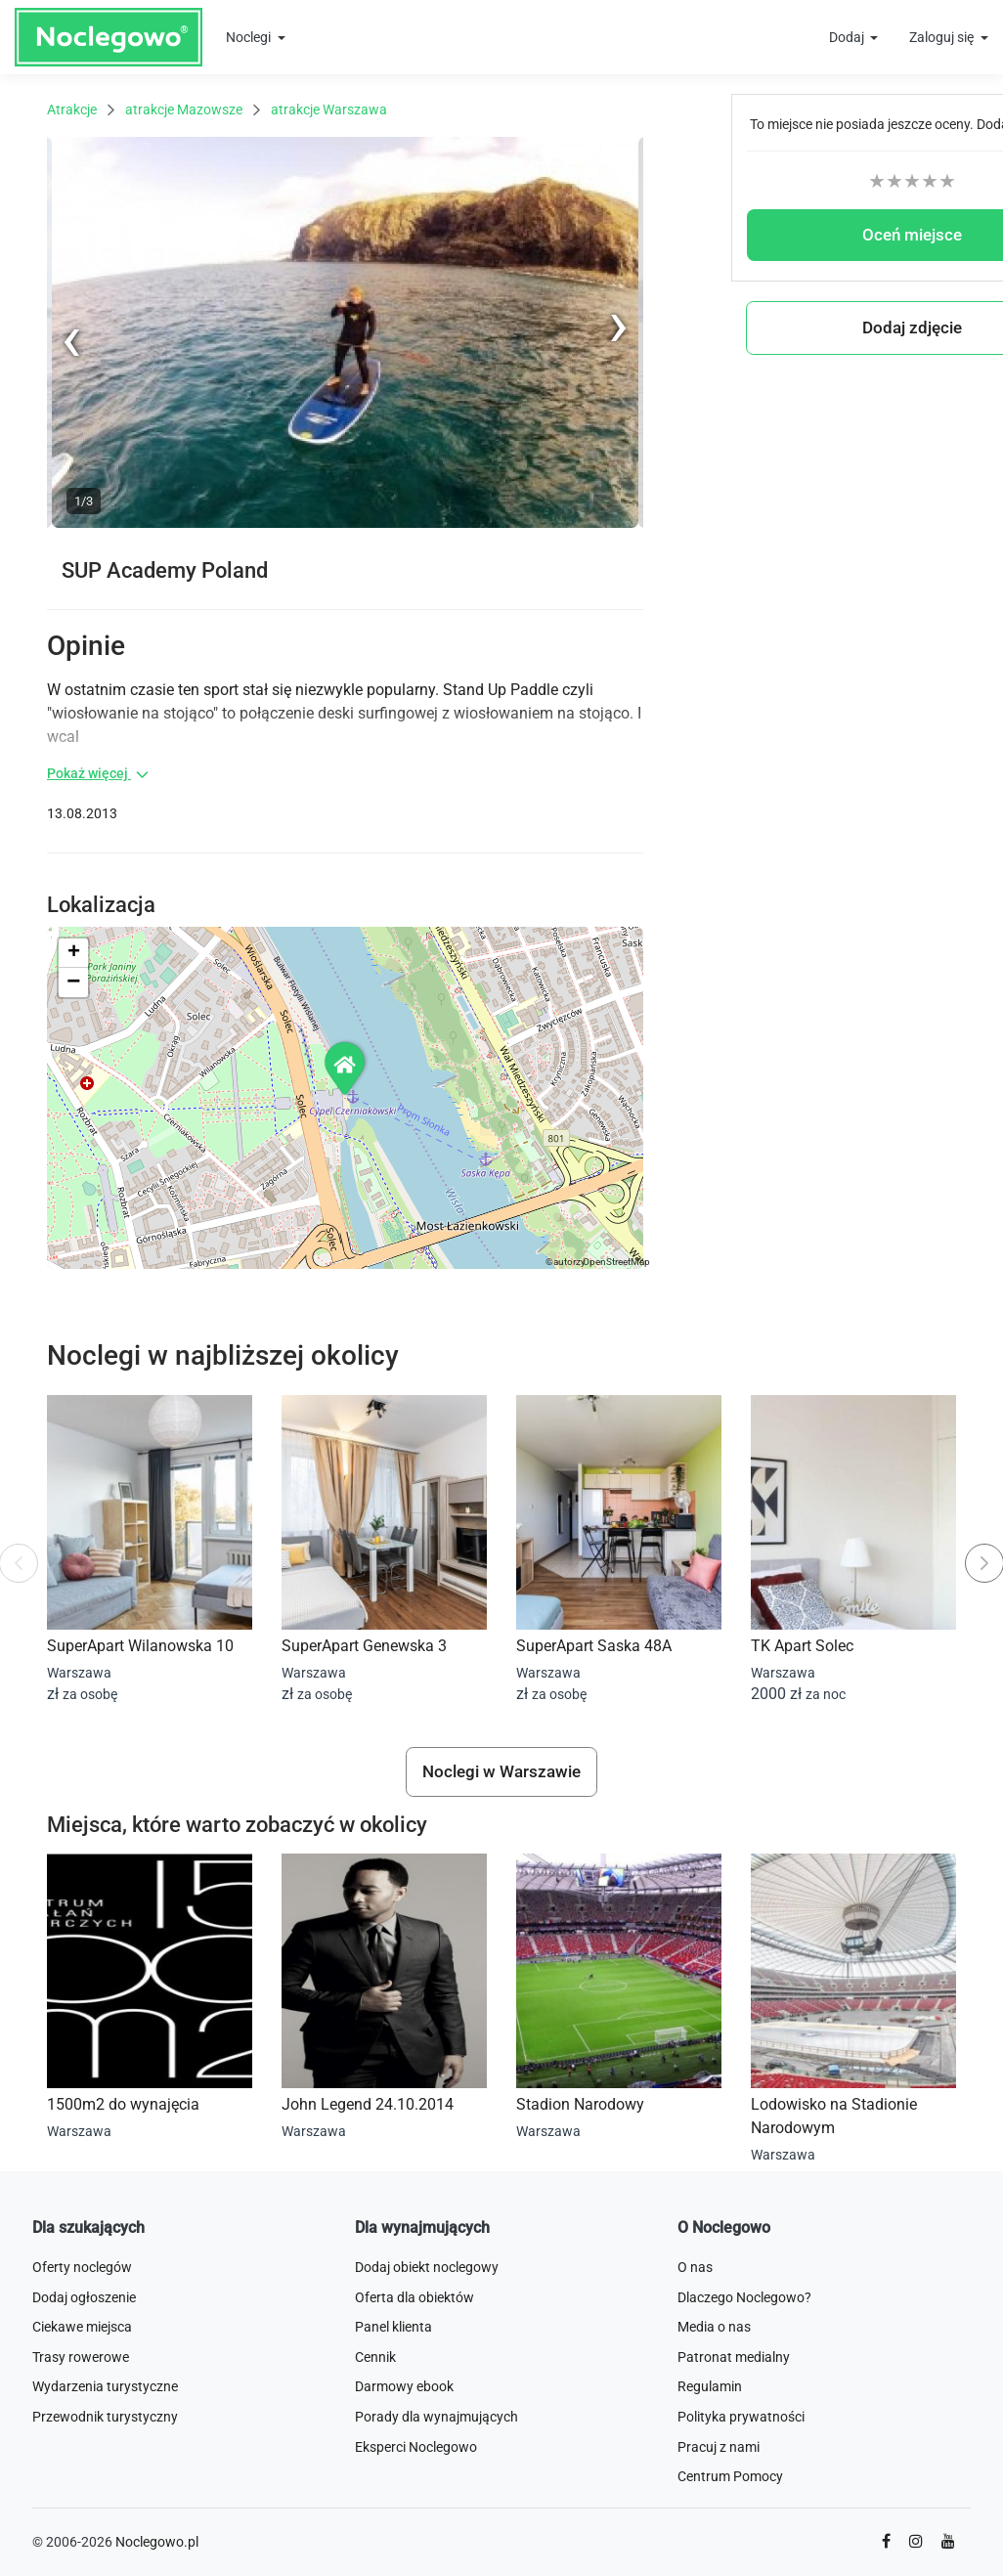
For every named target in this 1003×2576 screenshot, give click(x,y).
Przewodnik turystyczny (105, 2416)
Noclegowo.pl (156, 2542)
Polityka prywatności (741, 2416)
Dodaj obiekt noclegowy (427, 2267)
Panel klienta (393, 2327)
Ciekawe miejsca (82, 2327)
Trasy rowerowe (80, 2357)
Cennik (375, 2357)
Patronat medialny (733, 2357)
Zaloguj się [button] (943, 37)
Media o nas (714, 2327)
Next (629, 146)
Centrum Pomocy (730, 2476)
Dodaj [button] (848, 37)
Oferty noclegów (82, 2267)
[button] (346, 1068)
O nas (695, 2267)
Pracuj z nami (718, 2447)
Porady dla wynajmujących (436, 2416)
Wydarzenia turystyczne (105, 2386)
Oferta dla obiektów (414, 2297)
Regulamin (709, 2386)
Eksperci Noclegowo (416, 2447)
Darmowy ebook (404, 2386)
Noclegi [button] (250, 37)
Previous (73, 524)
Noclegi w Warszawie (501, 1771)
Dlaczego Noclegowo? (744, 2297)
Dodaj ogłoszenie (84, 2297)
